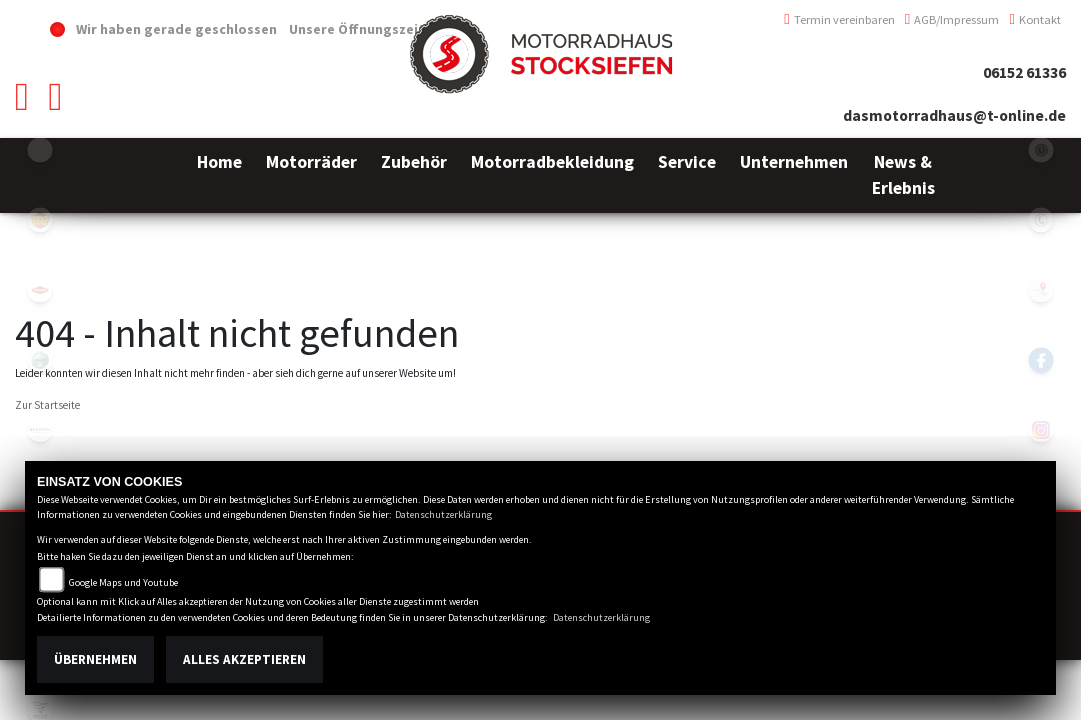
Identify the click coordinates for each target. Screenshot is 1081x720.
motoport (40, 290)
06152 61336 (1024, 72)
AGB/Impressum (952, 19)
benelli (40, 360)
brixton (40, 430)
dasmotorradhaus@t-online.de (954, 115)
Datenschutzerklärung (443, 514)
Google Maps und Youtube (123, 582)
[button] (311, 175)
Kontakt (1035, 19)
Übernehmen (95, 659)
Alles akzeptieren (244, 659)
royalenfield (40, 220)
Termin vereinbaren (839, 19)
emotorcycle (40, 150)
